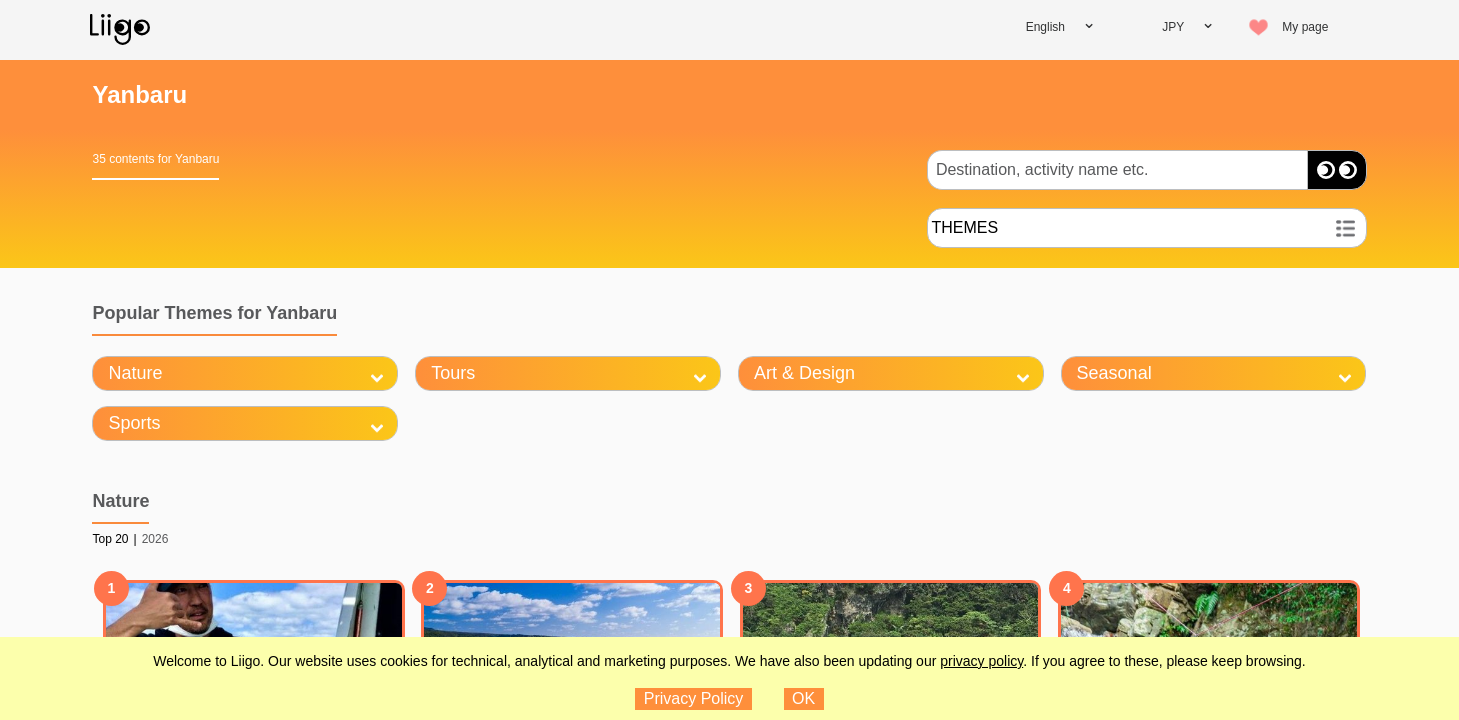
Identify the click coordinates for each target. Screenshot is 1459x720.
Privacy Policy (694, 698)
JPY (1173, 27)
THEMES (965, 227)
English (1045, 27)
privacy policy (981, 661)
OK (803, 698)
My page (1305, 27)
